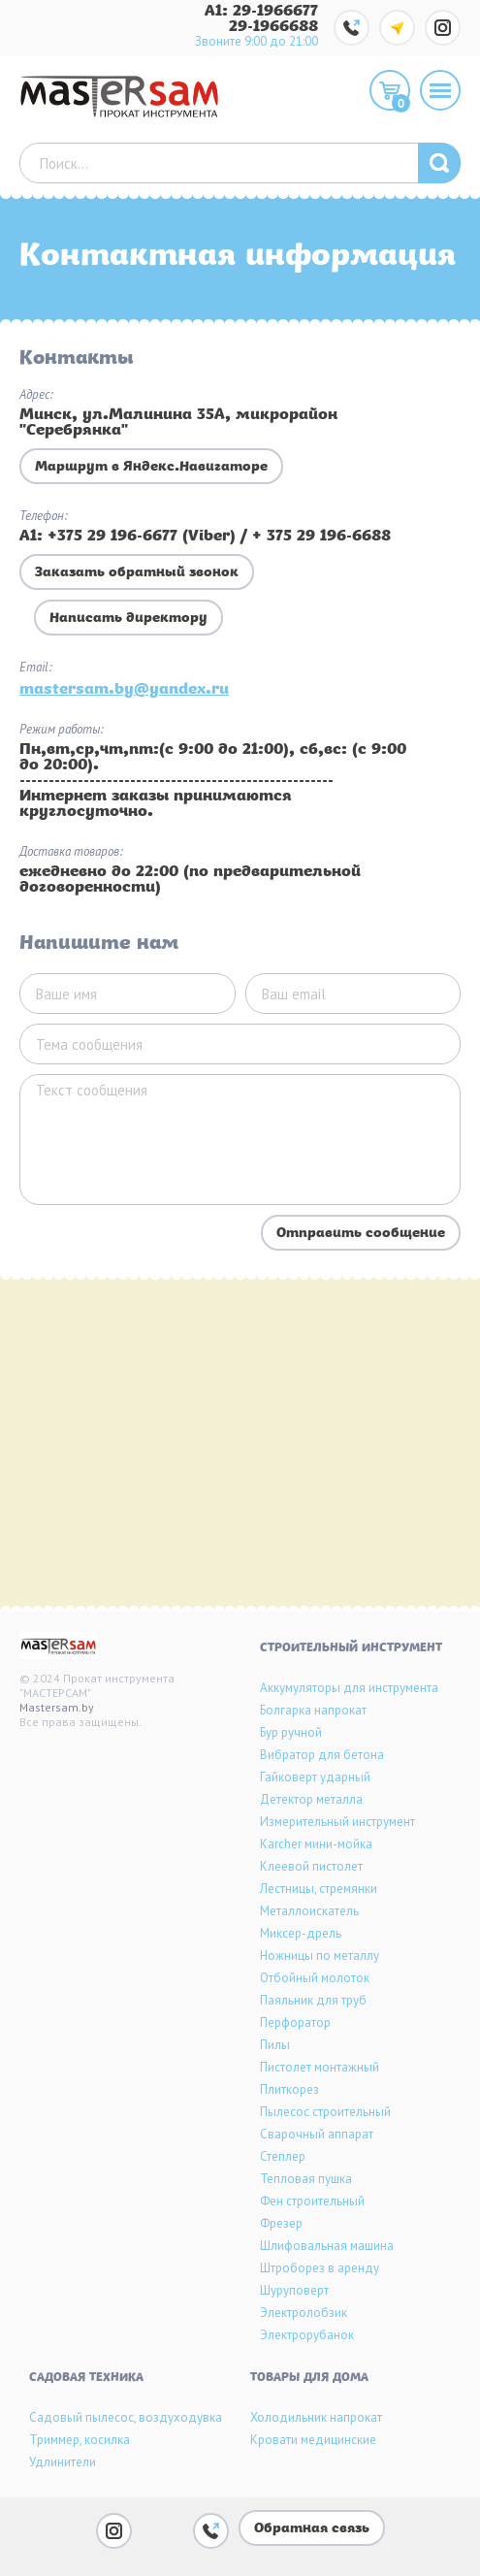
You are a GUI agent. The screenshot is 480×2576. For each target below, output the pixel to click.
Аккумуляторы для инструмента (349, 1687)
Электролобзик (303, 2312)
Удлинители (62, 2462)
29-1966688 (273, 27)
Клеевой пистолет (311, 1866)
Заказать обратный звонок (137, 573)
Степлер (282, 2156)
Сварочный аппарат (316, 2134)
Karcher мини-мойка (316, 1844)
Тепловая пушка (306, 2178)
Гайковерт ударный (315, 1777)
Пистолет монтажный (319, 2067)
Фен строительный (312, 2201)
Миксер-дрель (300, 1933)
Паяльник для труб (313, 2000)
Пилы (275, 2044)
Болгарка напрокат (313, 1710)
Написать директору (128, 618)
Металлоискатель (309, 1911)
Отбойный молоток (314, 1978)
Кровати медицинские (313, 2439)
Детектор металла (311, 1799)
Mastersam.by (56, 1707)
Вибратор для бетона (322, 1754)
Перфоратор (295, 2022)
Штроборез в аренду (319, 2268)
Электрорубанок (307, 2335)
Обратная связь (311, 2529)
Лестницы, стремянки (318, 1888)
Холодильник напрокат (316, 2417)
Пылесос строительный (325, 2111)
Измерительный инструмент (337, 1821)
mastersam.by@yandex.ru (124, 690)
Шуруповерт (294, 2290)
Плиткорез (289, 2089)
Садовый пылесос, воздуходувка (125, 2417)
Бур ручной (291, 1732)
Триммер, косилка (79, 2439)
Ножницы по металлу (319, 1955)
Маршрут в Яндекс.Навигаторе (151, 467)
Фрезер (281, 2223)
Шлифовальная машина (327, 2245)
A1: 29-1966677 (261, 11)
